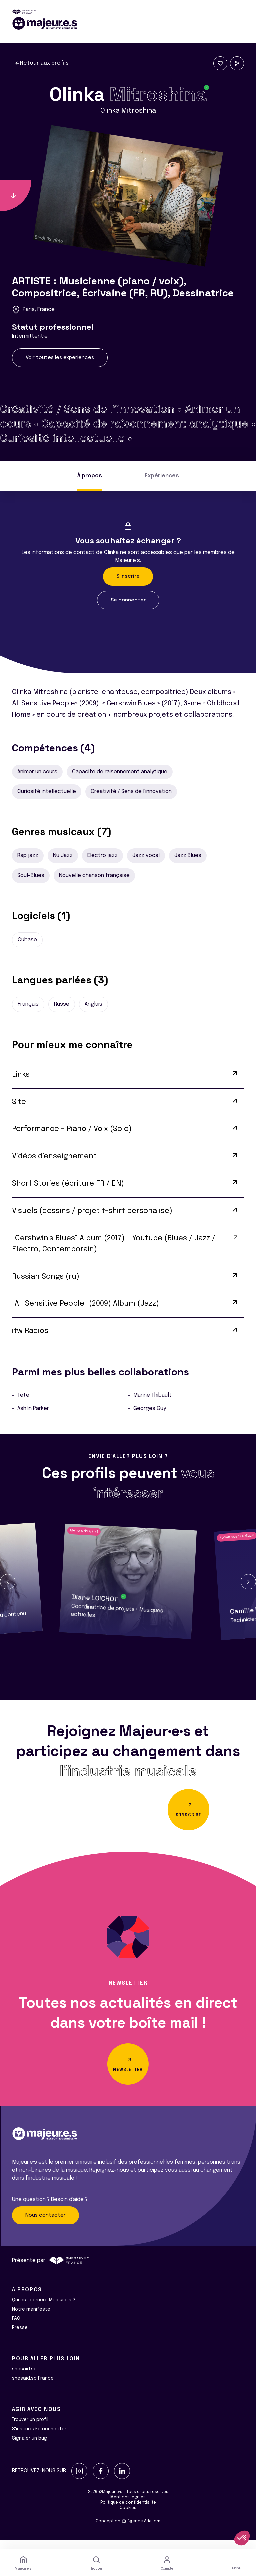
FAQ (16, 2327)
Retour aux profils (42, 63)
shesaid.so (24, 2378)
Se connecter (128, 600)
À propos (89, 476)
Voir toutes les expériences (60, 357)
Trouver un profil (30, 2429)
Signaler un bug (29, 2447)
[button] (7, 1581)
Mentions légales (128, 2507)
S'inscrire (128, 576)
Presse (20, 2337)
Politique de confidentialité (128, 2512)
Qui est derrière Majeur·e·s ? (43, 2309)
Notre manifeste (31, 2318)
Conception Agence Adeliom (128, 2531)
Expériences (162, 476)
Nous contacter (45, 2224)
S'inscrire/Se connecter (39, 2438)
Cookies (128, 2517)
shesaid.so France (33, 2387)
